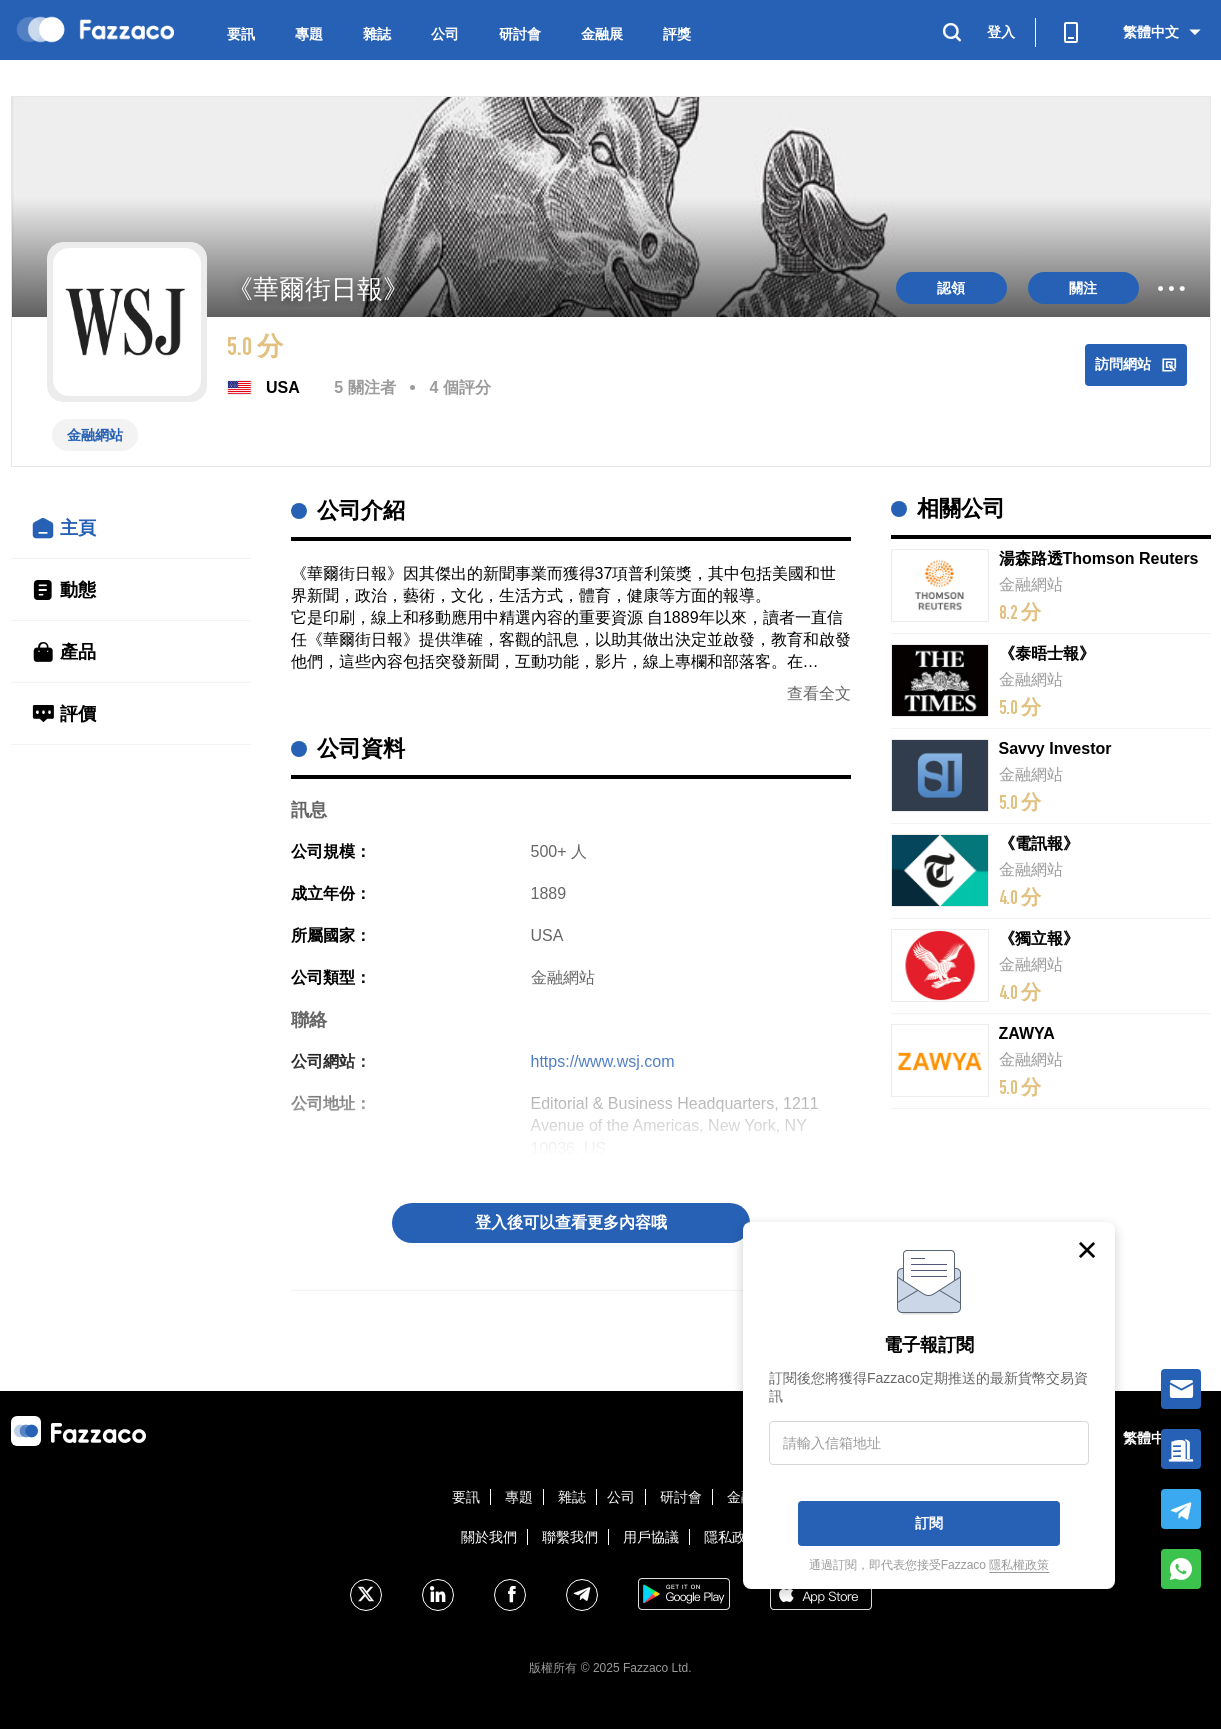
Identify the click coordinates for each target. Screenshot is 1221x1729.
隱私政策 (732, 1537)
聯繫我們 (570, 1537)
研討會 (520, 34)
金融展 (602, 34)
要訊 (241, 34)
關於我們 (489, 1537)
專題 (309, 34)
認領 (951, 288)
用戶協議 (651, 1537)
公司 (445, 34)
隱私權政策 (1019, 1565)
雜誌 (377, 34)
